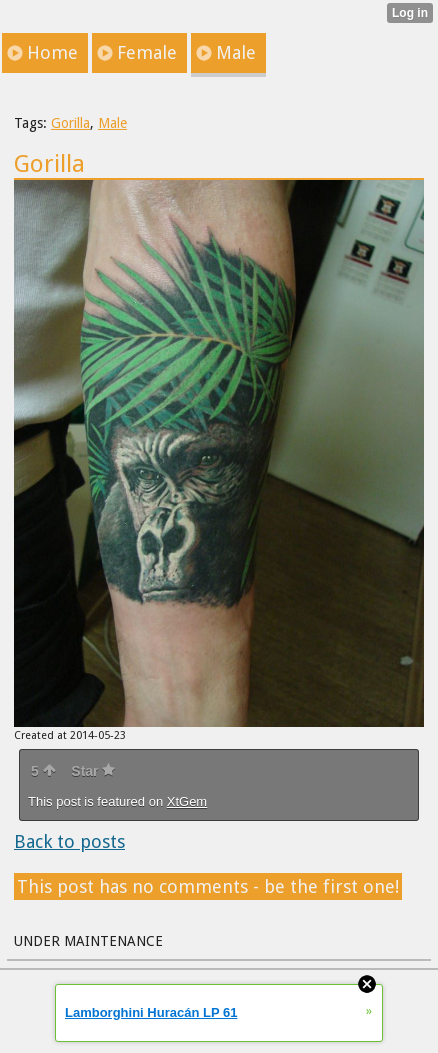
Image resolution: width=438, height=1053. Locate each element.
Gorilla (70, 123)
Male (112, 123)
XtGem (187, 801)
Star (93, 771)
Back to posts (69, 841)
